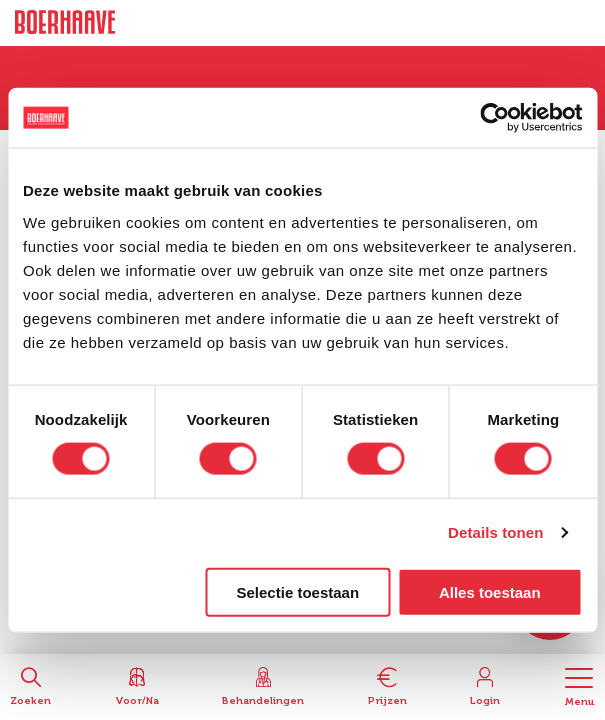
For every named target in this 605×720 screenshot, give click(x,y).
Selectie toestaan (298, 591)
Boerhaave (65, 23)
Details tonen (495, 532)
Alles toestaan (490, 591)
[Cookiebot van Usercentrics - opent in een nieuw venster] (494, 118)
